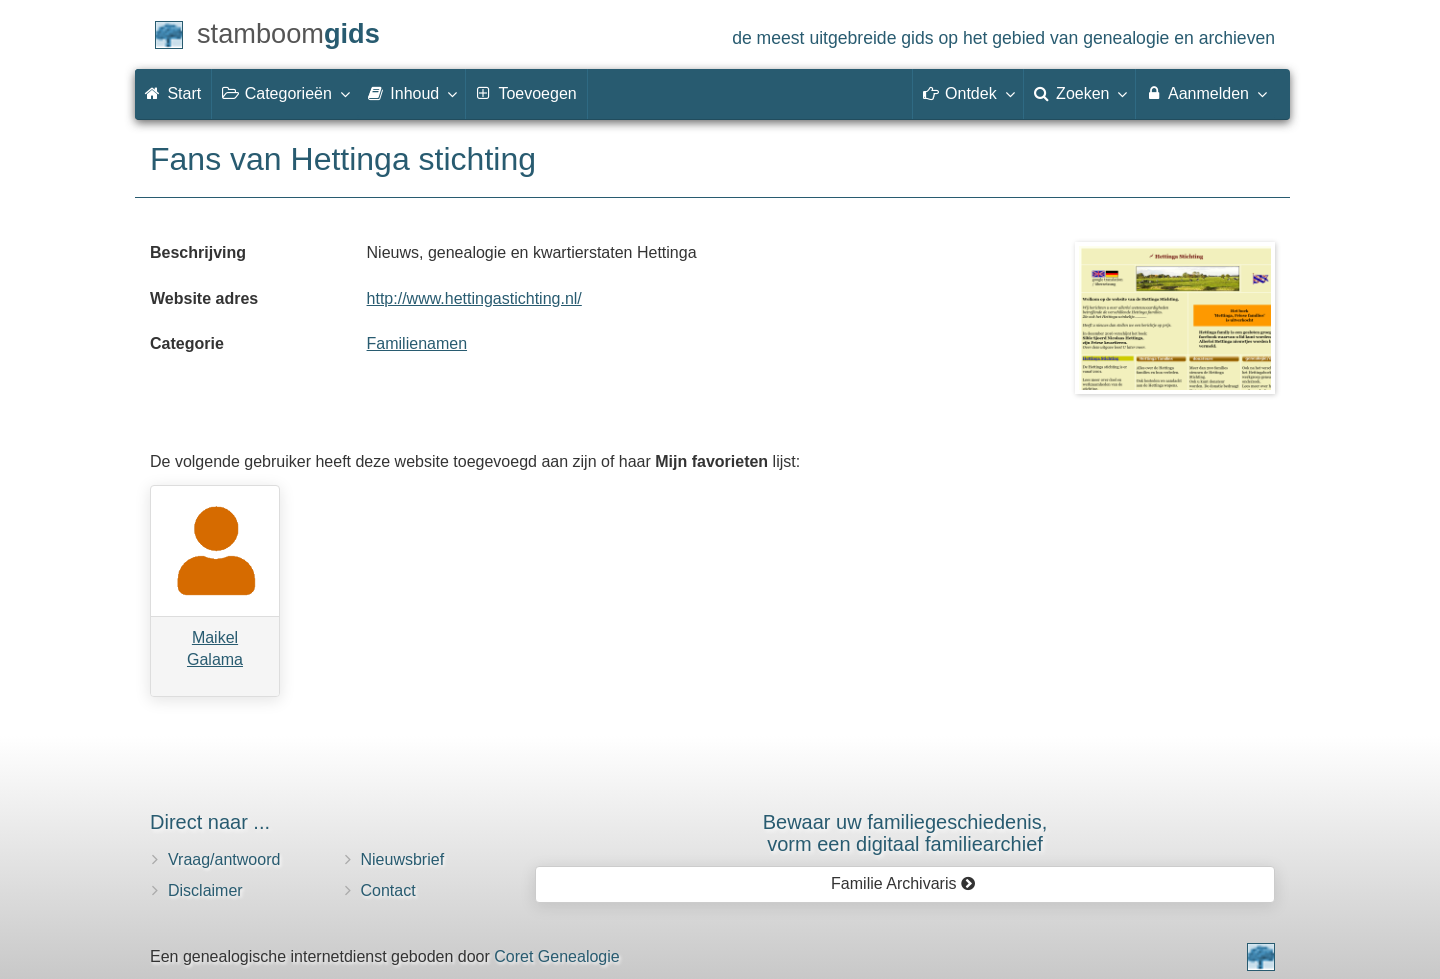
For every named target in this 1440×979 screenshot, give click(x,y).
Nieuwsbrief (403, 859)
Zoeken (1080, 93)
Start (173, 93)
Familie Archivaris (903, 883)
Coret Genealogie (556, 956)
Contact (388, 890)
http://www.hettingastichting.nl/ (474, 298)
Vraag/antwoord (224, 859)
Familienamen (417, 343)
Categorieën (285, 93)
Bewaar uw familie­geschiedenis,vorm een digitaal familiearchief (905, 833)
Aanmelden (1205, 93)
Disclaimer (205, 890)
